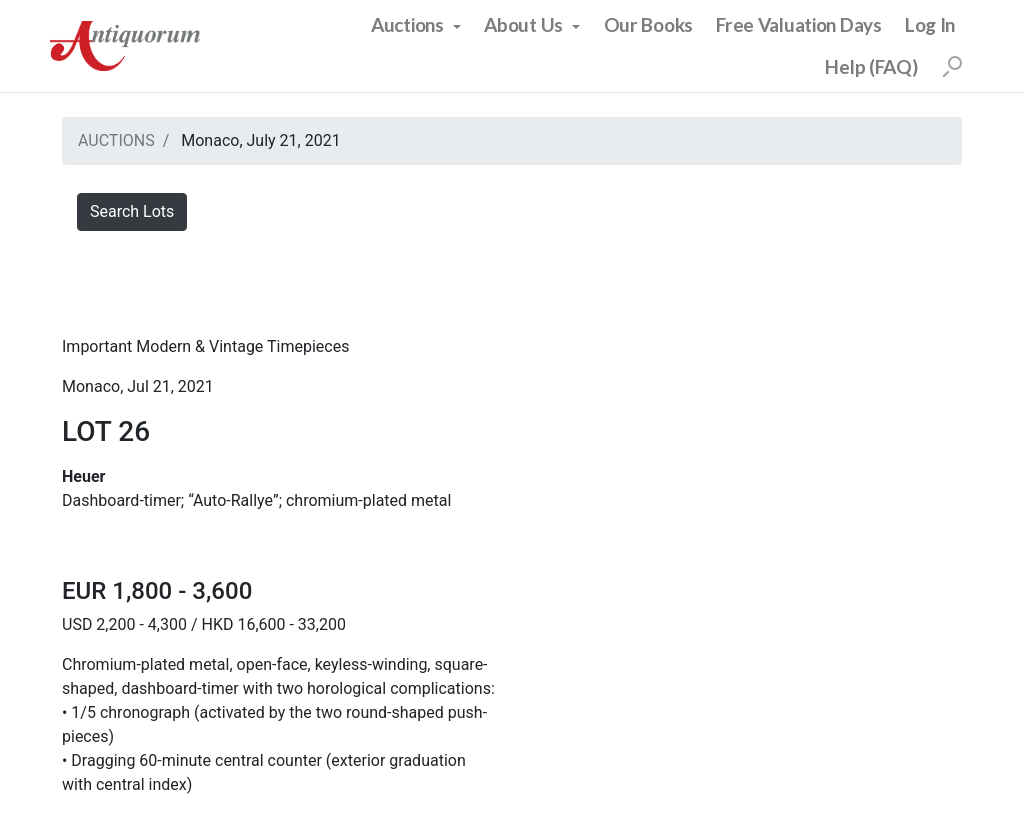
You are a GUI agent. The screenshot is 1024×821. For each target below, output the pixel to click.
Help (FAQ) (871, 66)
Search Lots (132, 211)
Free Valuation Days (799, 24)
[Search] (952, 67)
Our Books (648, 24)
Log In (930, 24)
